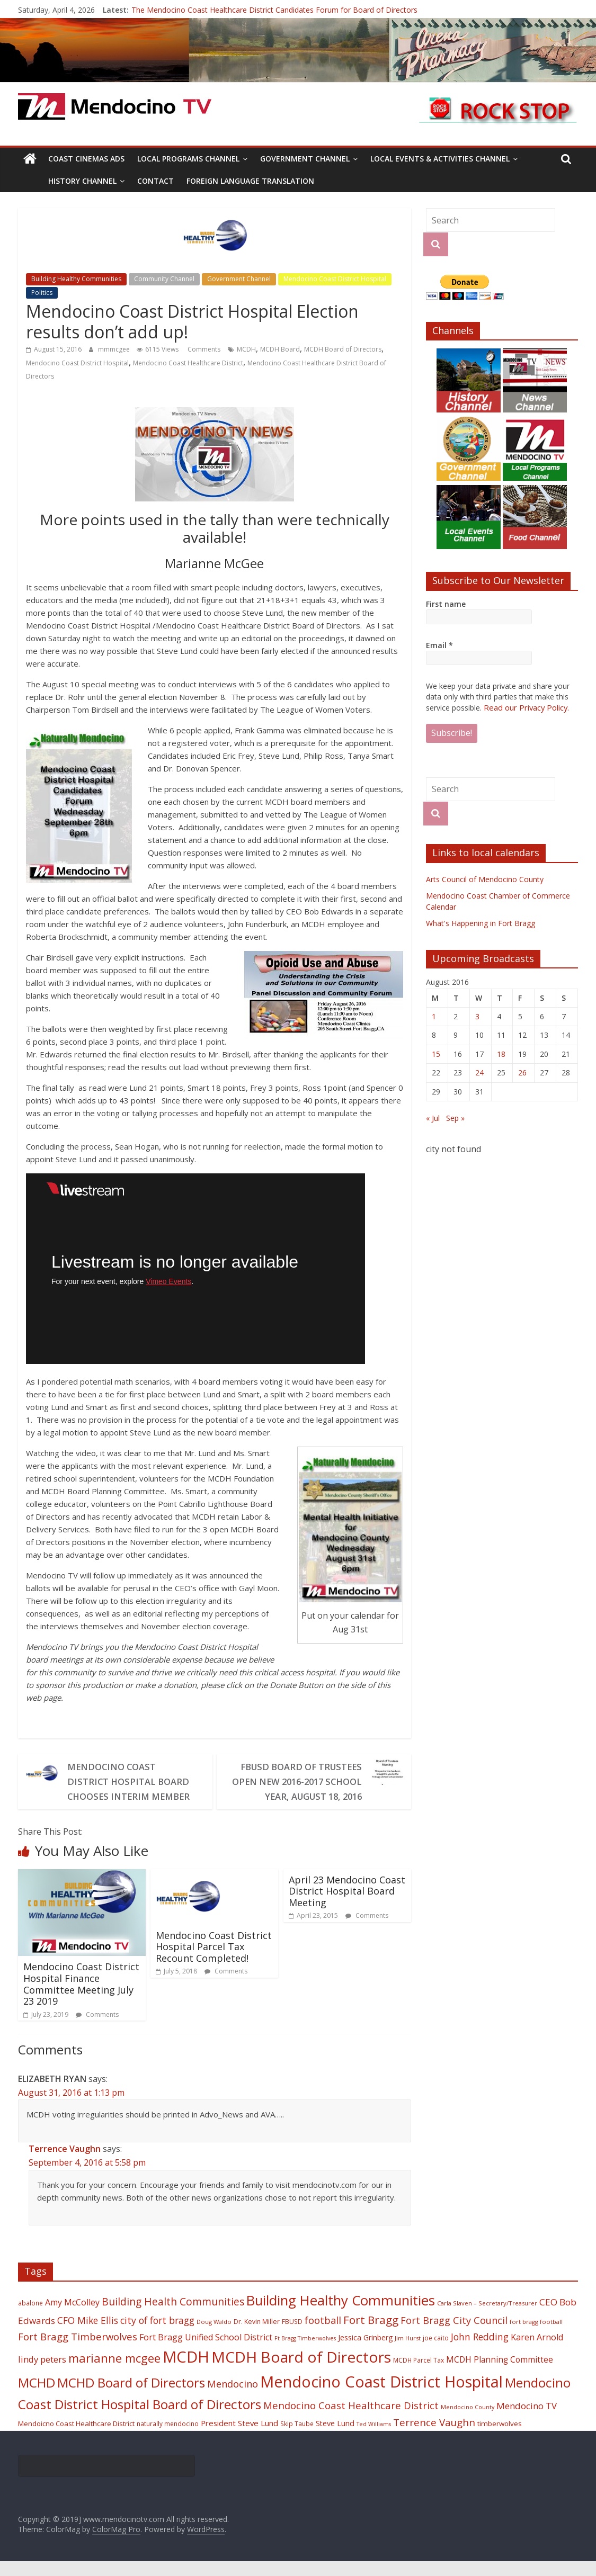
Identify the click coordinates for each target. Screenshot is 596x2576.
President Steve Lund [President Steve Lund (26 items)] (239, 2438)
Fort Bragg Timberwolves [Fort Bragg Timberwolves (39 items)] (77, 2351)
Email (439, 645)
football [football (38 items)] (323, 2334)
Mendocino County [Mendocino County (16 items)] (467, 2422)
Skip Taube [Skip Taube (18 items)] (297, 2438)
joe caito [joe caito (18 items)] (436, 2352)
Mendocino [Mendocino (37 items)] (232, 2398)
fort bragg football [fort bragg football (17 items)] (536, 2336)
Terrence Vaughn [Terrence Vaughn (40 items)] (434, 2437)
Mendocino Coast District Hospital (334, 278)
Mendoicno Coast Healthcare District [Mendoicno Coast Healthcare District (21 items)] (76, 2438)
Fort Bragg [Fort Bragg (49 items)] (370, 2334)
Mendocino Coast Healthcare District (188, 362)
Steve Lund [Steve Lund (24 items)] (335, 2438)
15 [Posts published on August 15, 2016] (436, 1053)
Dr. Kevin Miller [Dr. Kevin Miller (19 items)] (257, 2336)
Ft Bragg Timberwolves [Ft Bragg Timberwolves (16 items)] (305, 2353)
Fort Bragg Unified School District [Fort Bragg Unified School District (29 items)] (205, 2352)
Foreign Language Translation (250, 181)
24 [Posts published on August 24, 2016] (479, 1072)
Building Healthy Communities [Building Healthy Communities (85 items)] (340, 2315)
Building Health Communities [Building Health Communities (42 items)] (173, 2316)
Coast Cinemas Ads (86, 159)
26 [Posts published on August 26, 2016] (522, 1072)
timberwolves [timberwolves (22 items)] (499, 2438)
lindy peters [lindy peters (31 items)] (42, 2374)
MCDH (246, 349)
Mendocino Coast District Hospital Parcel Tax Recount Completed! (214, 1961)
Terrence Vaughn (65, 2163)
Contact (155, 181)
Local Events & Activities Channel (440, 159)
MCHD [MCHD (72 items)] (36, 2397)
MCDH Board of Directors (342, 349)
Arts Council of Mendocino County (485, 879)
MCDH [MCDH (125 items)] (186, 2371)
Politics (41, 292)
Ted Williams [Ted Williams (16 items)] (374, 2439)
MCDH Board (280, 349)
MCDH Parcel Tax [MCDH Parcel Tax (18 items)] (418, 2375)
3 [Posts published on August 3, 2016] (477, 1016)
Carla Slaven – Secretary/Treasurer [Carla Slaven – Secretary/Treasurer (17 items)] (487, 2318)
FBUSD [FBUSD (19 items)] (292, 2336)
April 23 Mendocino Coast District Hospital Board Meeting (347, 1906)
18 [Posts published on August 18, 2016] (501, 1053)
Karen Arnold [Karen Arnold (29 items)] (537, 2352)
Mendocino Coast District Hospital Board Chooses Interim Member (131, 1789)
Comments (203, 349)
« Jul (433, 1117)
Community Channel (164, 278)
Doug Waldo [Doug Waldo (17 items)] (214, 2336)
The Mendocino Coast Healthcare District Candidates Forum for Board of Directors (274, 10)
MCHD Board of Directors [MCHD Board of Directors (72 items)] (131, 2397)
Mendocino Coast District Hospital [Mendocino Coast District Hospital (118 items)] (381, 2396)
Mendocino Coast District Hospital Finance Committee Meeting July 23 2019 (81, 1998)
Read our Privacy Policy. (524, 707)
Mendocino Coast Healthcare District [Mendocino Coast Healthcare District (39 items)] (351, 2420)
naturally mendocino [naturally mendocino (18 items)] (168, 2438)
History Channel (82, 181)
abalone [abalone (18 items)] (30, 2317)
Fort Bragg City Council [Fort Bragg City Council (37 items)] (454, 2335)
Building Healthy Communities (76, 278)
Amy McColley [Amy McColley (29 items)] (72, 2317)
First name (446, 604)
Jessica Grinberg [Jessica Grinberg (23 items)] (365, 2352)
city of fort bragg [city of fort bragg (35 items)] (157, 2335)
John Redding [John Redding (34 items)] (480, 2351)
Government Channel (305, 159)
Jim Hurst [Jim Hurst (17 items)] (408, 2353)
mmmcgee (114, 349)
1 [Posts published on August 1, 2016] (434, 1016)
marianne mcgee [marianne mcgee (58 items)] (114, 2373)
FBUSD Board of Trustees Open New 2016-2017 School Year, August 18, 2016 (303, 1789)
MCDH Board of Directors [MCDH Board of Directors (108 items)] (301, 2372)
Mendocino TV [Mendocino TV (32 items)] (526, 2421)
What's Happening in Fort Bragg (480, 923)
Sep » (455, 1117)
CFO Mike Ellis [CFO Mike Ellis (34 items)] (87, 2335)
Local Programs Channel (188, 159)
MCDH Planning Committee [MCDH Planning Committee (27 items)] (499, 2374)
